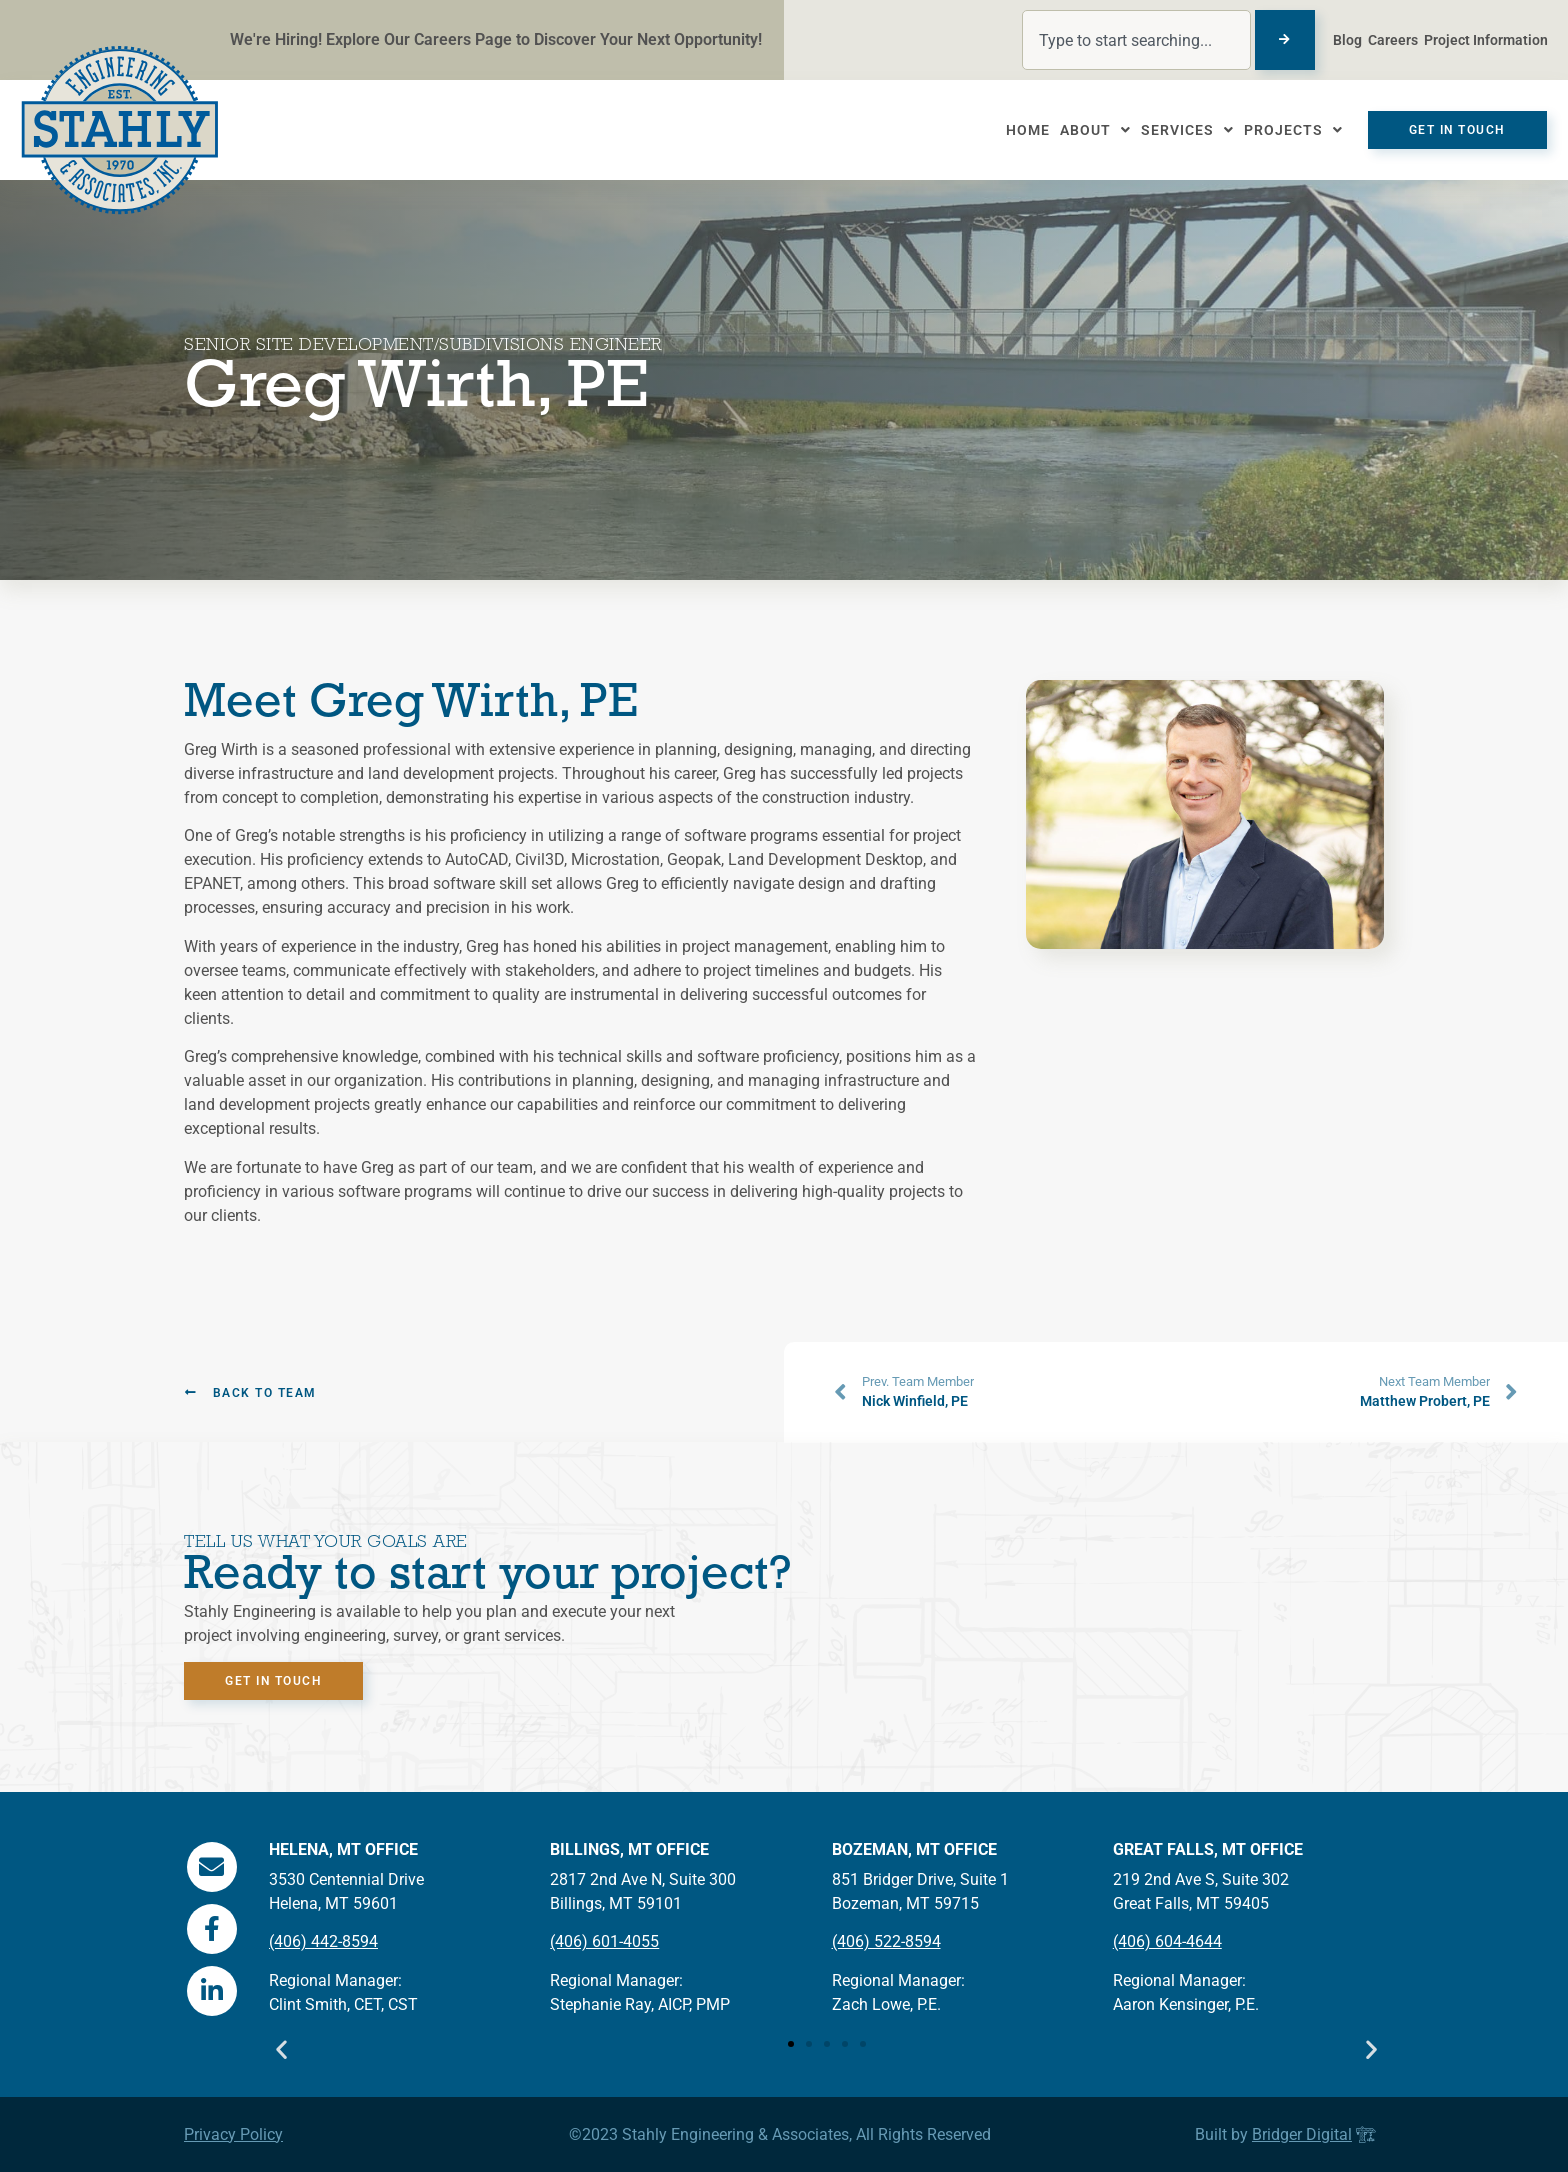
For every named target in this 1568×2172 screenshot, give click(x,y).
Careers (1393, 40)
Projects (1284, 130)
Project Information (1486, 40)
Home (1019, 130)
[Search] (1285, 40)
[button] (281, 2049)
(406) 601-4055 (604, 1941)
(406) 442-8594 (323, 1941)
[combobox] (1136, 40)
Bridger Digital (1302, 2134)
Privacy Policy (233, 2134)
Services (1178, 130)
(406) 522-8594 (886, 1941)
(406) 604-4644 (1167, 1941)
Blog (1347, 40)
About (1086, 130)
